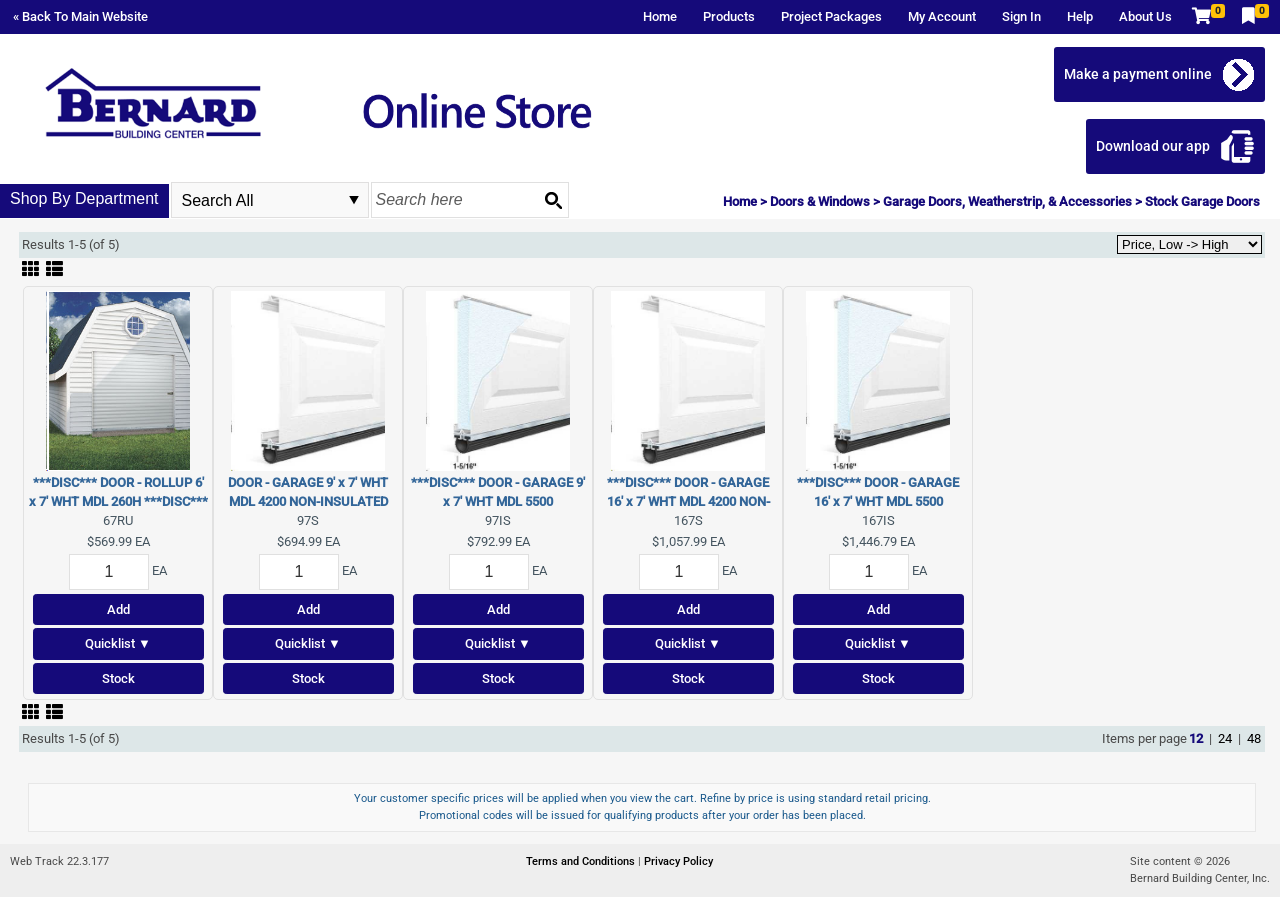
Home (660, 16)
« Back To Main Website (80, 16)
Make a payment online (1138, 74)
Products (729, 16)
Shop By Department (84, 198)
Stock (118, 678)
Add (118, 609)
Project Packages (831, 16)
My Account (942, 16)
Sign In (1021, 16)
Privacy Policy (678, 861)
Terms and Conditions (582, 861)
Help (1080, 16)
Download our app (1153, 146)
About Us (1145, 16)
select (354, 200)
